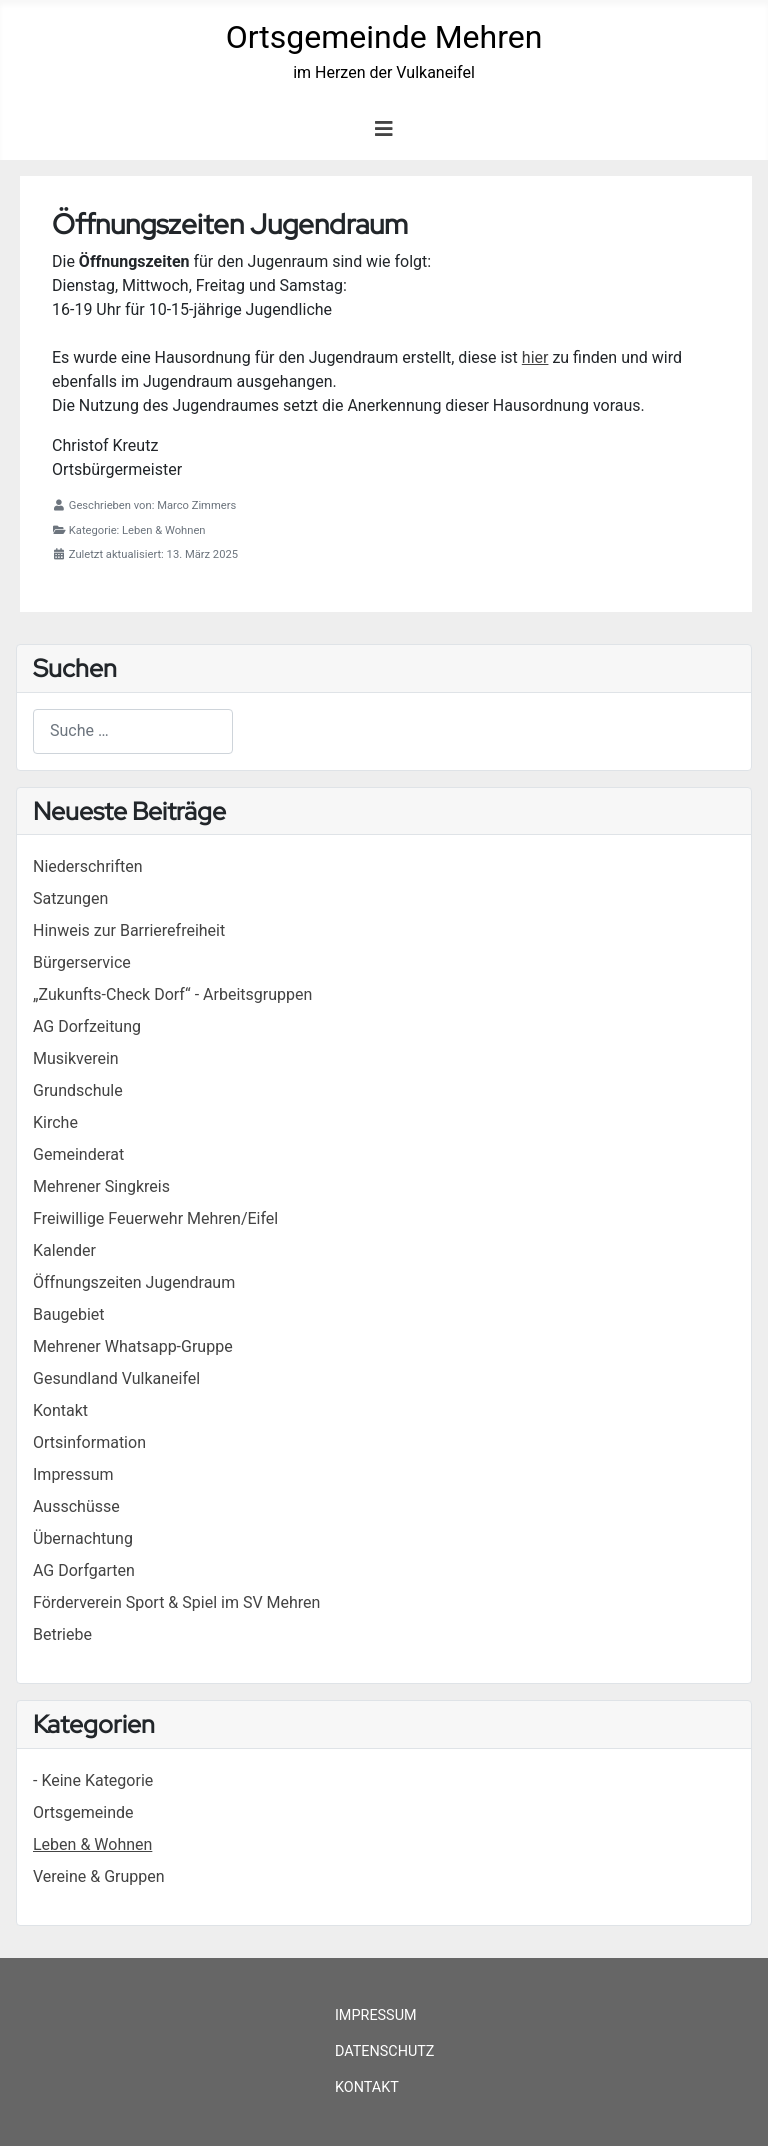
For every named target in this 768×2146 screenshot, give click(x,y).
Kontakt (367, 2087)
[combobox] (133, 731)
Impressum (376, 2015)
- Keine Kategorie (93, 1780)
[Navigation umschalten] (384, 129)
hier (535, 357)
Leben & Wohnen (92, 1844)
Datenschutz (385, 2051)
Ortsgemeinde (83, 1812)
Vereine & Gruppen (99, 1876)
